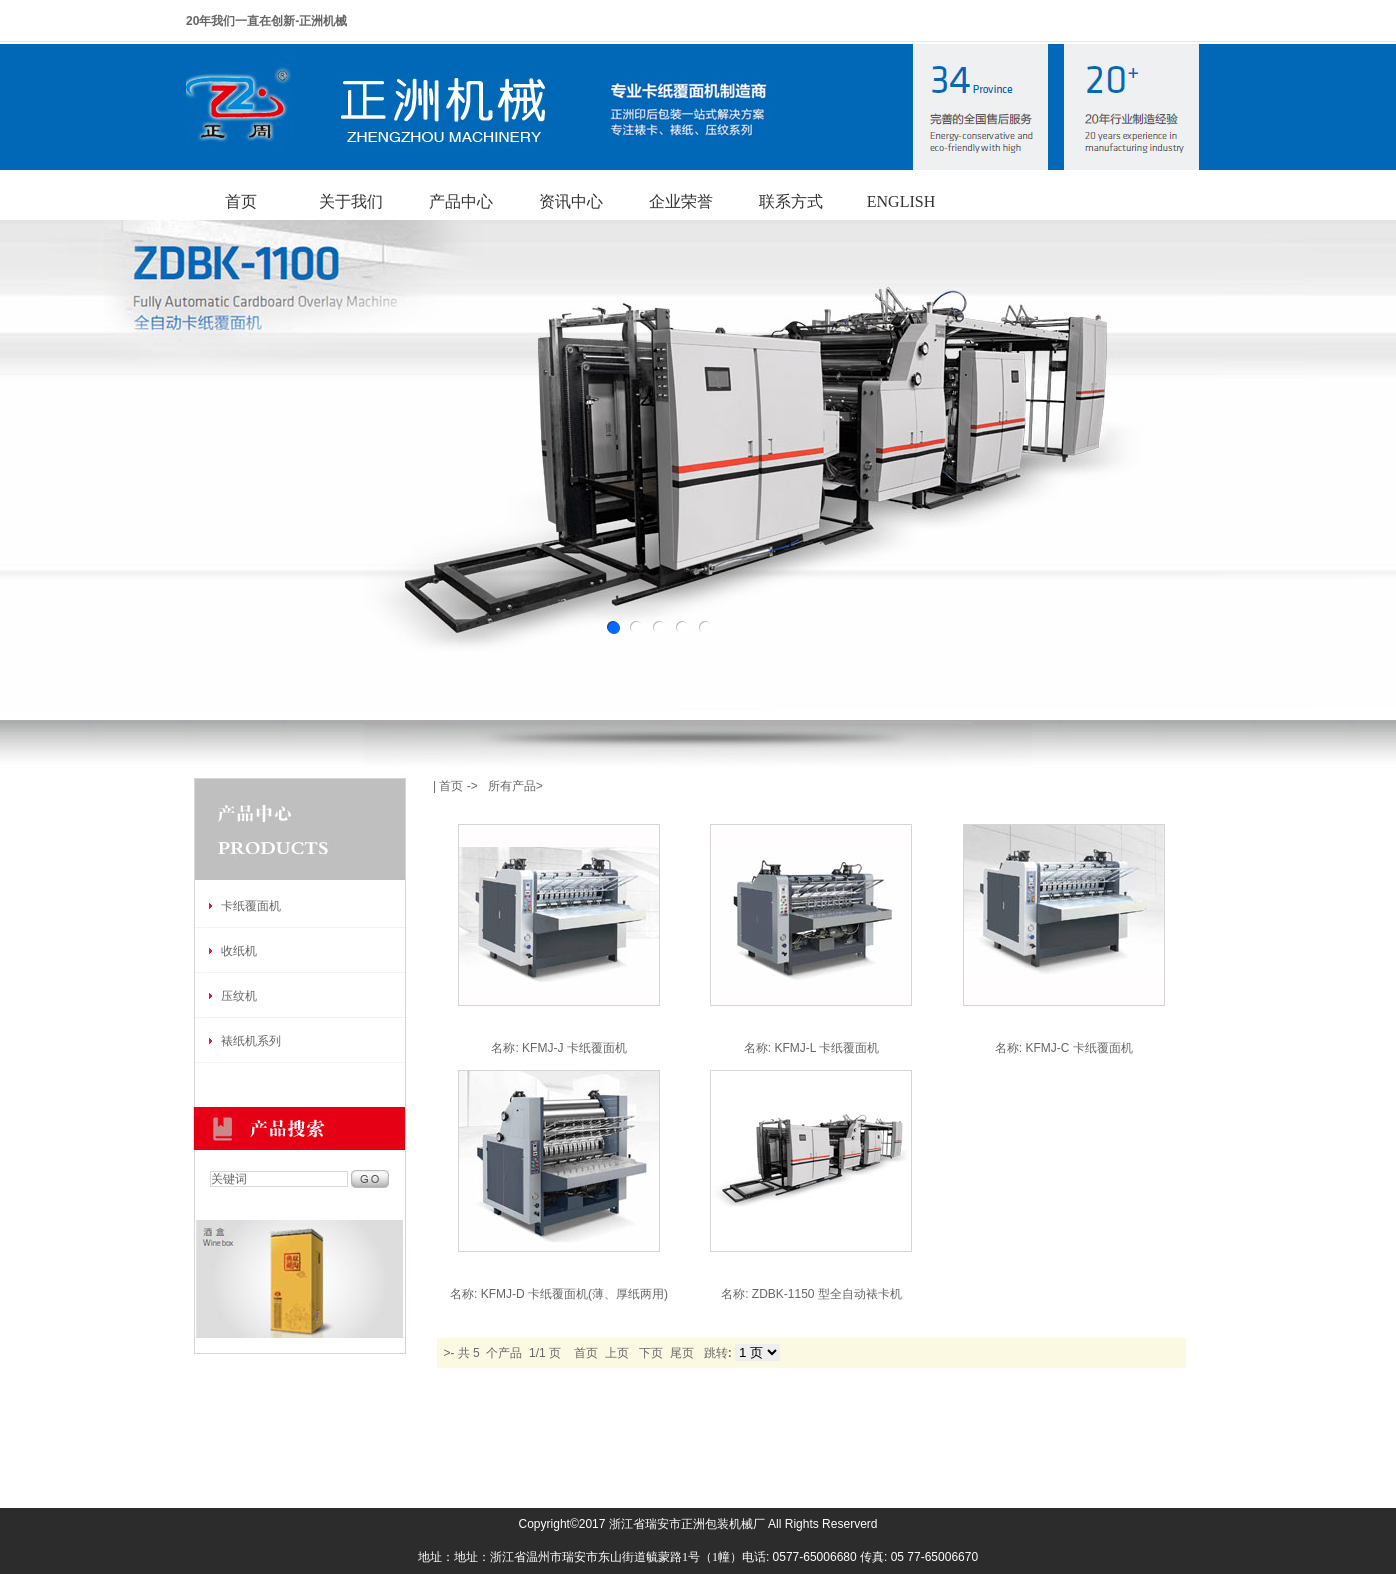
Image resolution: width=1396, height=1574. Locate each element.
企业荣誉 (681, 201)
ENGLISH (901, 201)
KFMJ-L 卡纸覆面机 (826, 1048)
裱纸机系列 (251, 1041)
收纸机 (239, 951)
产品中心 (461, 201)
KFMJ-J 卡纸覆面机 (574, 1048)
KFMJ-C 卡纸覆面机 (1079, 1048)
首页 (241, 201)
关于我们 (351, 201)
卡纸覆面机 (251, 906)
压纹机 (239, 996)
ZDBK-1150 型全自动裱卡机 (827, 1294)
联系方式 (791, 201)
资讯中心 (571, 201)
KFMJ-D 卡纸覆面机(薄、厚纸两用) (574, 1294)
